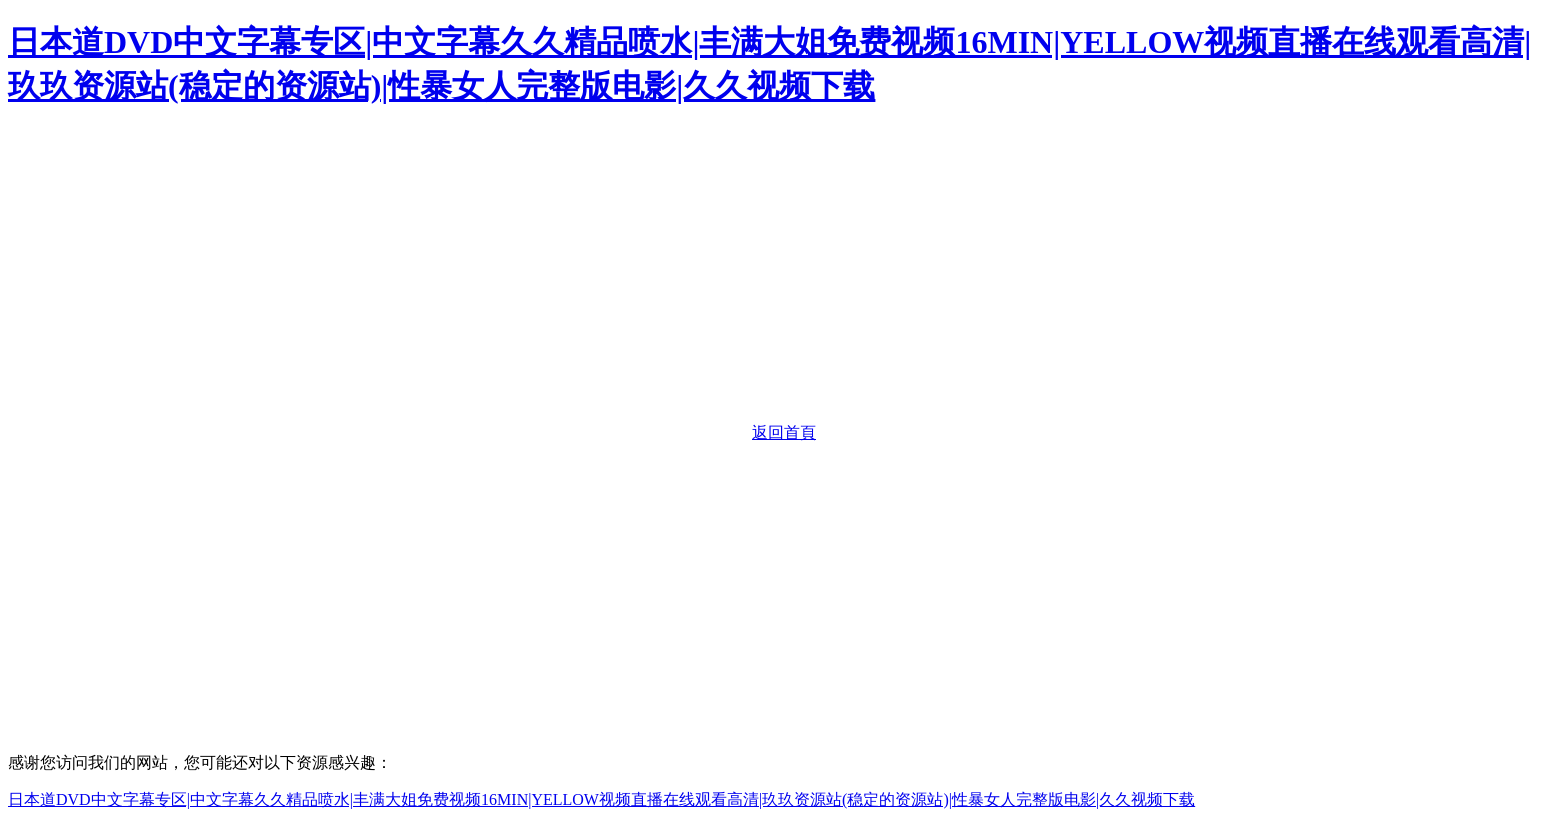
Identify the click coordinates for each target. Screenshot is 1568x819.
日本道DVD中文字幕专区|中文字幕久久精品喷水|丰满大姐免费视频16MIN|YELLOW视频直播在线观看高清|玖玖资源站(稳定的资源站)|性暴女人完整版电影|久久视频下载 (601, 799)
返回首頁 (784, 432)
